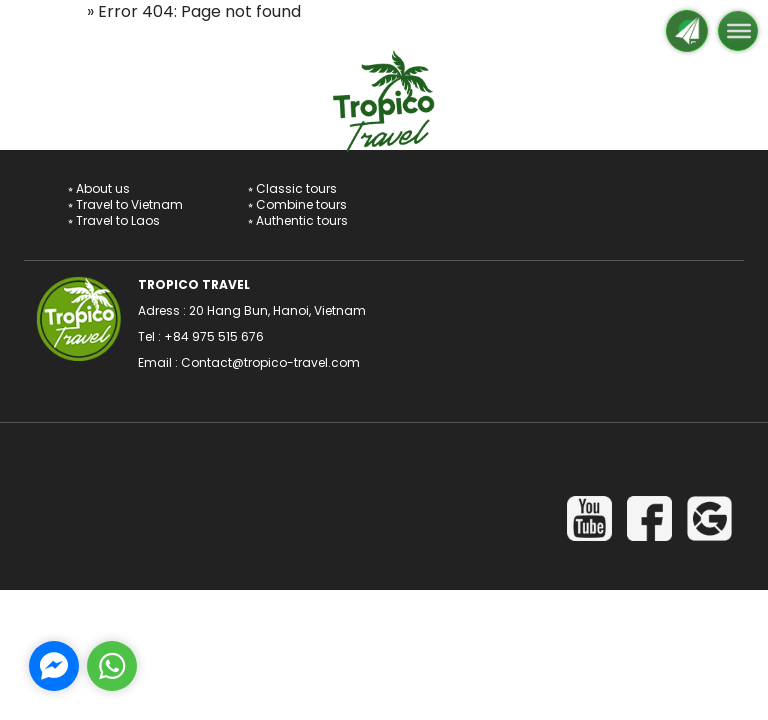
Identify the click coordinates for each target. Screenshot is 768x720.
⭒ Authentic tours (298, 220)
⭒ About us (99, 188)
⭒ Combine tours (297, 204)
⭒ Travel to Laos (114, 220)
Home (59, 11)
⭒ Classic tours (292, 188)
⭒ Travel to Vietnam (125, 204)
